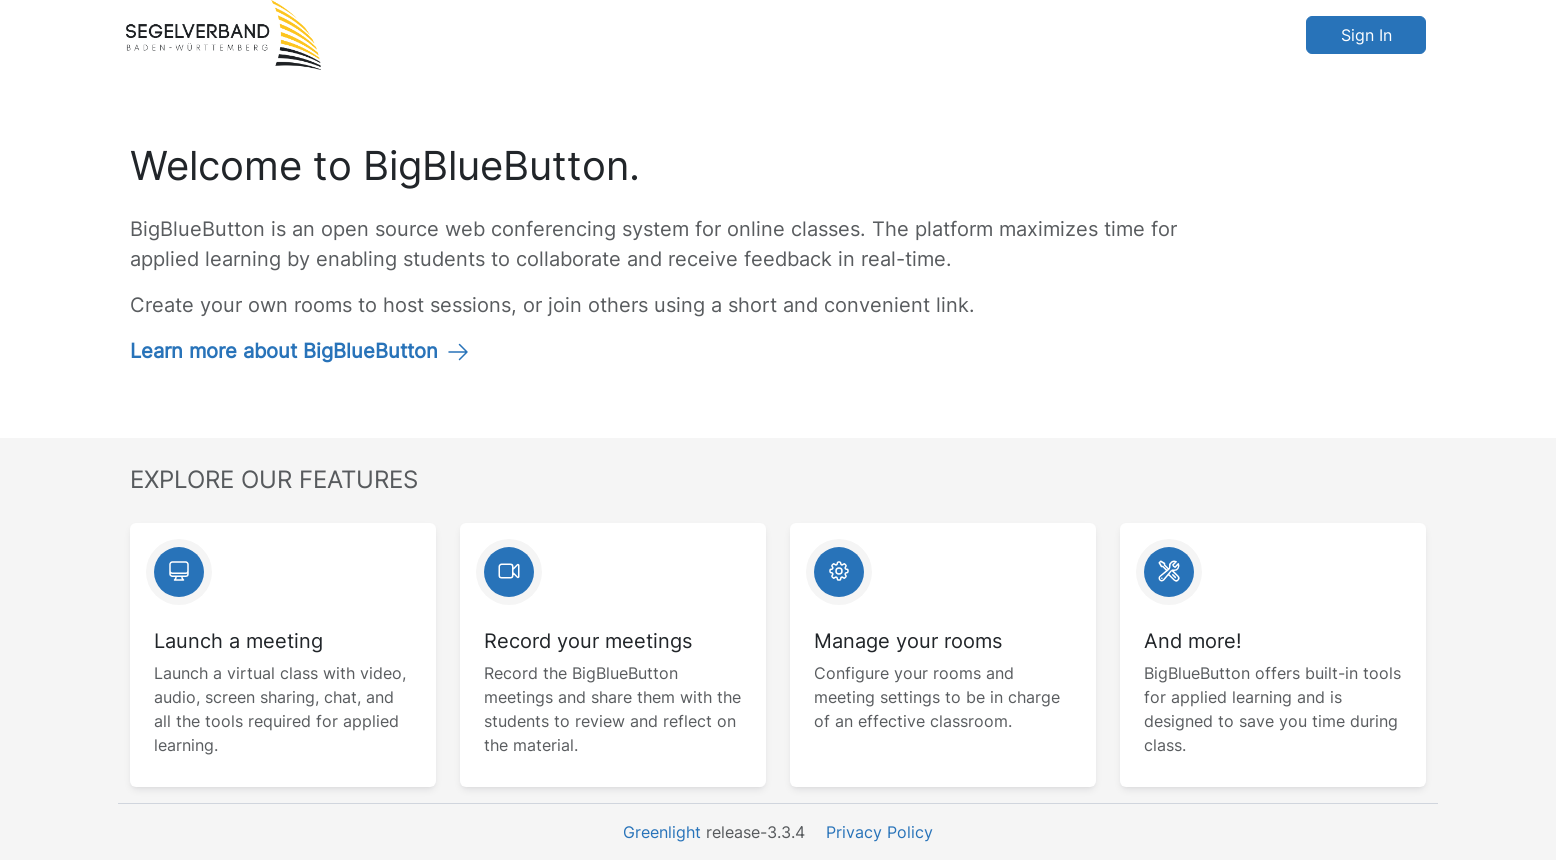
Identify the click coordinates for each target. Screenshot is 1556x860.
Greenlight (662, 832)
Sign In (1366, 35)
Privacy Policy (879, 832)
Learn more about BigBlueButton (300, 351)
